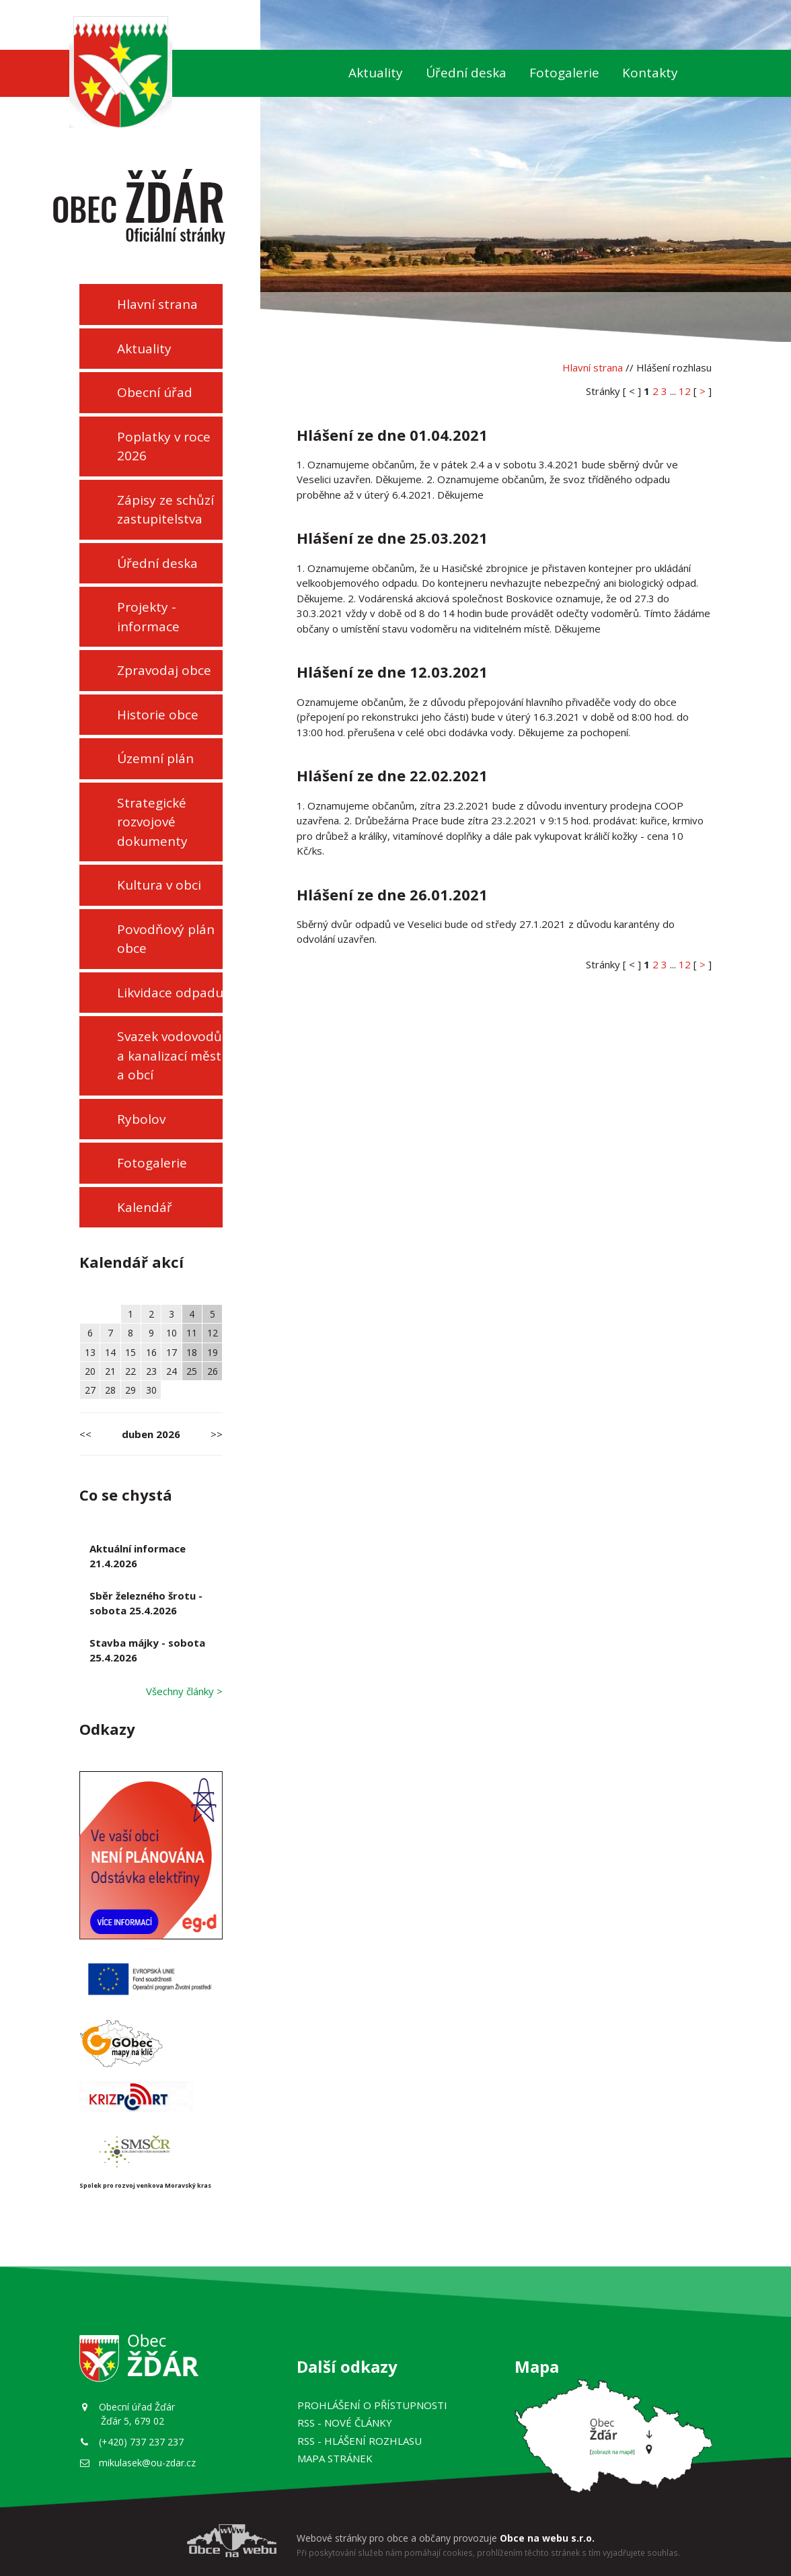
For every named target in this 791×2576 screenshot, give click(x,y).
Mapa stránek (335, 2458)
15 (130, 1352)
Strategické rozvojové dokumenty (152, 822)
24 (171, 1371)
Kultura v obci (159, 885)
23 (151, 1371)
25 (191, 1371)
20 (90, 1371)
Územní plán (155, 758)
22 (130, 1371)
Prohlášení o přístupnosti (372, 2405)
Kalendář (144, 1207)
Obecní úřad (154, 392)
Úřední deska (466, 72)
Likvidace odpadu (170, 992)
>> (217, 1434)
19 (212, 1352)
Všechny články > (184, 1691)
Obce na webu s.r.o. (547, 2538)
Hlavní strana (157, 304)
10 (171, 1332)
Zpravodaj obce (164, 670)
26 (212, 1371)
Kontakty (650, 72)
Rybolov (141, 1119)
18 (191, 1352)
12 (212, 1332)
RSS (344, 2422)
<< (85, 1434)
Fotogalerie (564, 72)
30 (151, 1390)
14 (110, 1352)
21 (110, 1371)
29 (130, 1390)
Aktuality (375, 72)
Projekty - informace (148, 616)
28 (110, 1390)
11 (191, 1332)
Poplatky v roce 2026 (164, 446)
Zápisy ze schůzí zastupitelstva (165, 509)
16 (151, 1352)
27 (90, 1390)
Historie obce (157, 714)
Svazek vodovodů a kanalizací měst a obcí (169, 1055)
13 (90, 1352)
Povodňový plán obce (166, 939)
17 (171, 1352)
